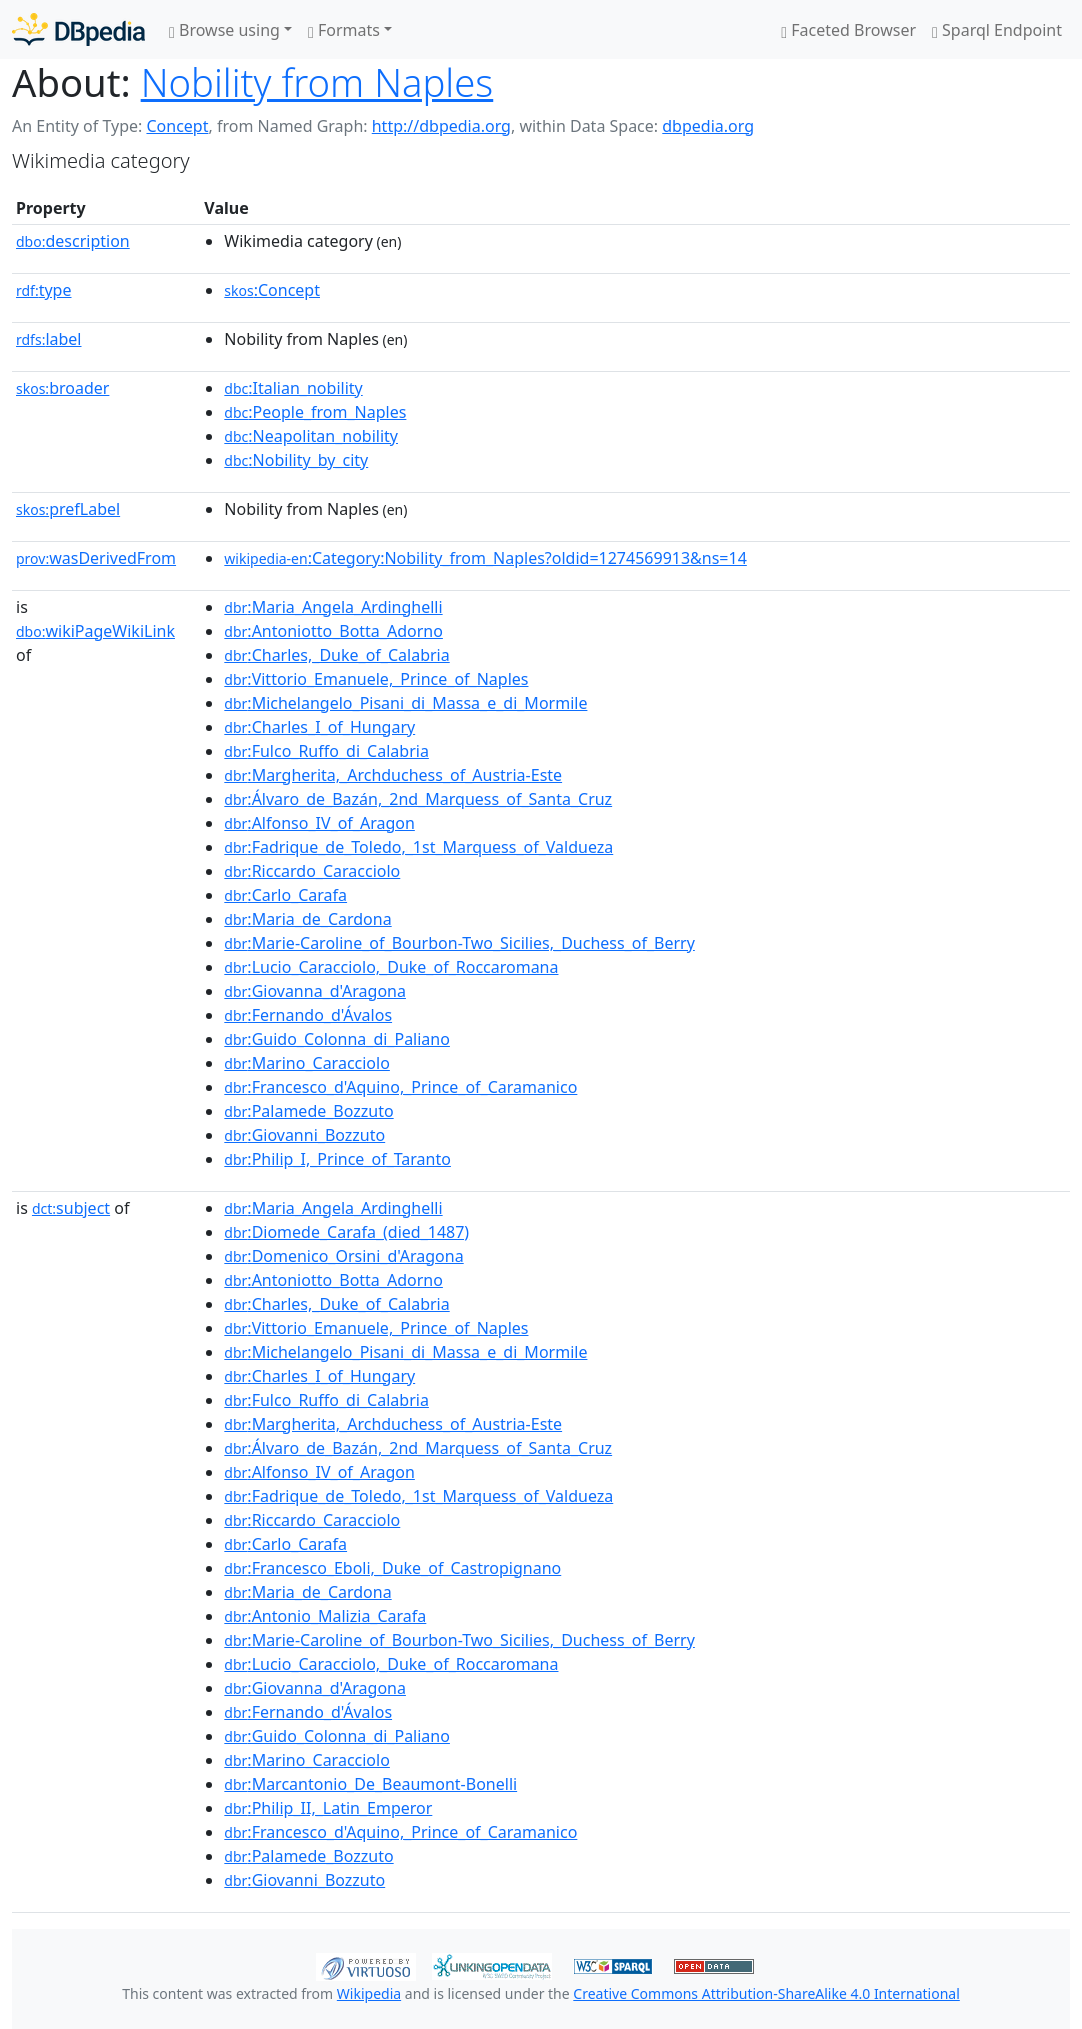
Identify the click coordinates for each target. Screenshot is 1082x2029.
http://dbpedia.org (441, 126)
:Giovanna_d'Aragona (315, 991)
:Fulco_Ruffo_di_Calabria (326, 751)
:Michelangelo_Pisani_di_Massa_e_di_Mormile (405, 703)
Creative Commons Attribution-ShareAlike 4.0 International (766, 1993)
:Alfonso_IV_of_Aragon (319, 823)
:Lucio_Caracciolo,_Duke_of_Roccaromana (391, 967)
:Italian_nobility (293, 388)
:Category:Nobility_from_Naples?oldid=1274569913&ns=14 (485, 558)
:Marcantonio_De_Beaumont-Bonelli (370, 1784)
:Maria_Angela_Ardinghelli (333, 607)
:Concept (272, 290)
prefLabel (68, 509)
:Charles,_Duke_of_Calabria (336, 655)
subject (71, 1208)
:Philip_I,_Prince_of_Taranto (337, 1159)
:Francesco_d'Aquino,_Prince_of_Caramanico (400, 1087)
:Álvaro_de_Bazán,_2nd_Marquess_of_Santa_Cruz (418, 799)
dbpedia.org (708, 126)
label (49, 339)
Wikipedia (369, 1993)
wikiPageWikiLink (95, 631)
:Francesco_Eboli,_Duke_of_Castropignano (392, 1568)
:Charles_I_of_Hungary (319, 727)
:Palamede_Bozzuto (308, 1111)
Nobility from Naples (317, 82)
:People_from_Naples (315, 412)
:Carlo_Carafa (285, 895)
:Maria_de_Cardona (307, 919)
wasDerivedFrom (96, 558)
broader (62, 388)
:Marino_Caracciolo (307, 1063)
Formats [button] (344, 30)
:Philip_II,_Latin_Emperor (328, 1808)
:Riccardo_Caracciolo (312, 871)
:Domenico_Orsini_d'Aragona (343, 1256)
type (44, 290)
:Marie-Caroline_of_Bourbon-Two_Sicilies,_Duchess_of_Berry (459, 943)
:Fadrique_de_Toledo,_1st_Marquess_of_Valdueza (418, 847)
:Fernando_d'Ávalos (308, 1015)
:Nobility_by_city (296, 460)
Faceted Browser (848, 30)
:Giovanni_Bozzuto (304, 1135)
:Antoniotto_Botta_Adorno (333, 631)
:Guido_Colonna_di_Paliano (337, 1039)
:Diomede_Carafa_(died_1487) (346, 1232)
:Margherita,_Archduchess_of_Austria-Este (393, 775)
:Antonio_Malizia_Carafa (325, 1616)
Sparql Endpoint (997, 30)
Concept (177, 126)
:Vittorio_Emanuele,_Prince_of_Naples (376, 679)
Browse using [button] (224, 30)
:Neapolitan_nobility (311, 436)
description (73, 241)
